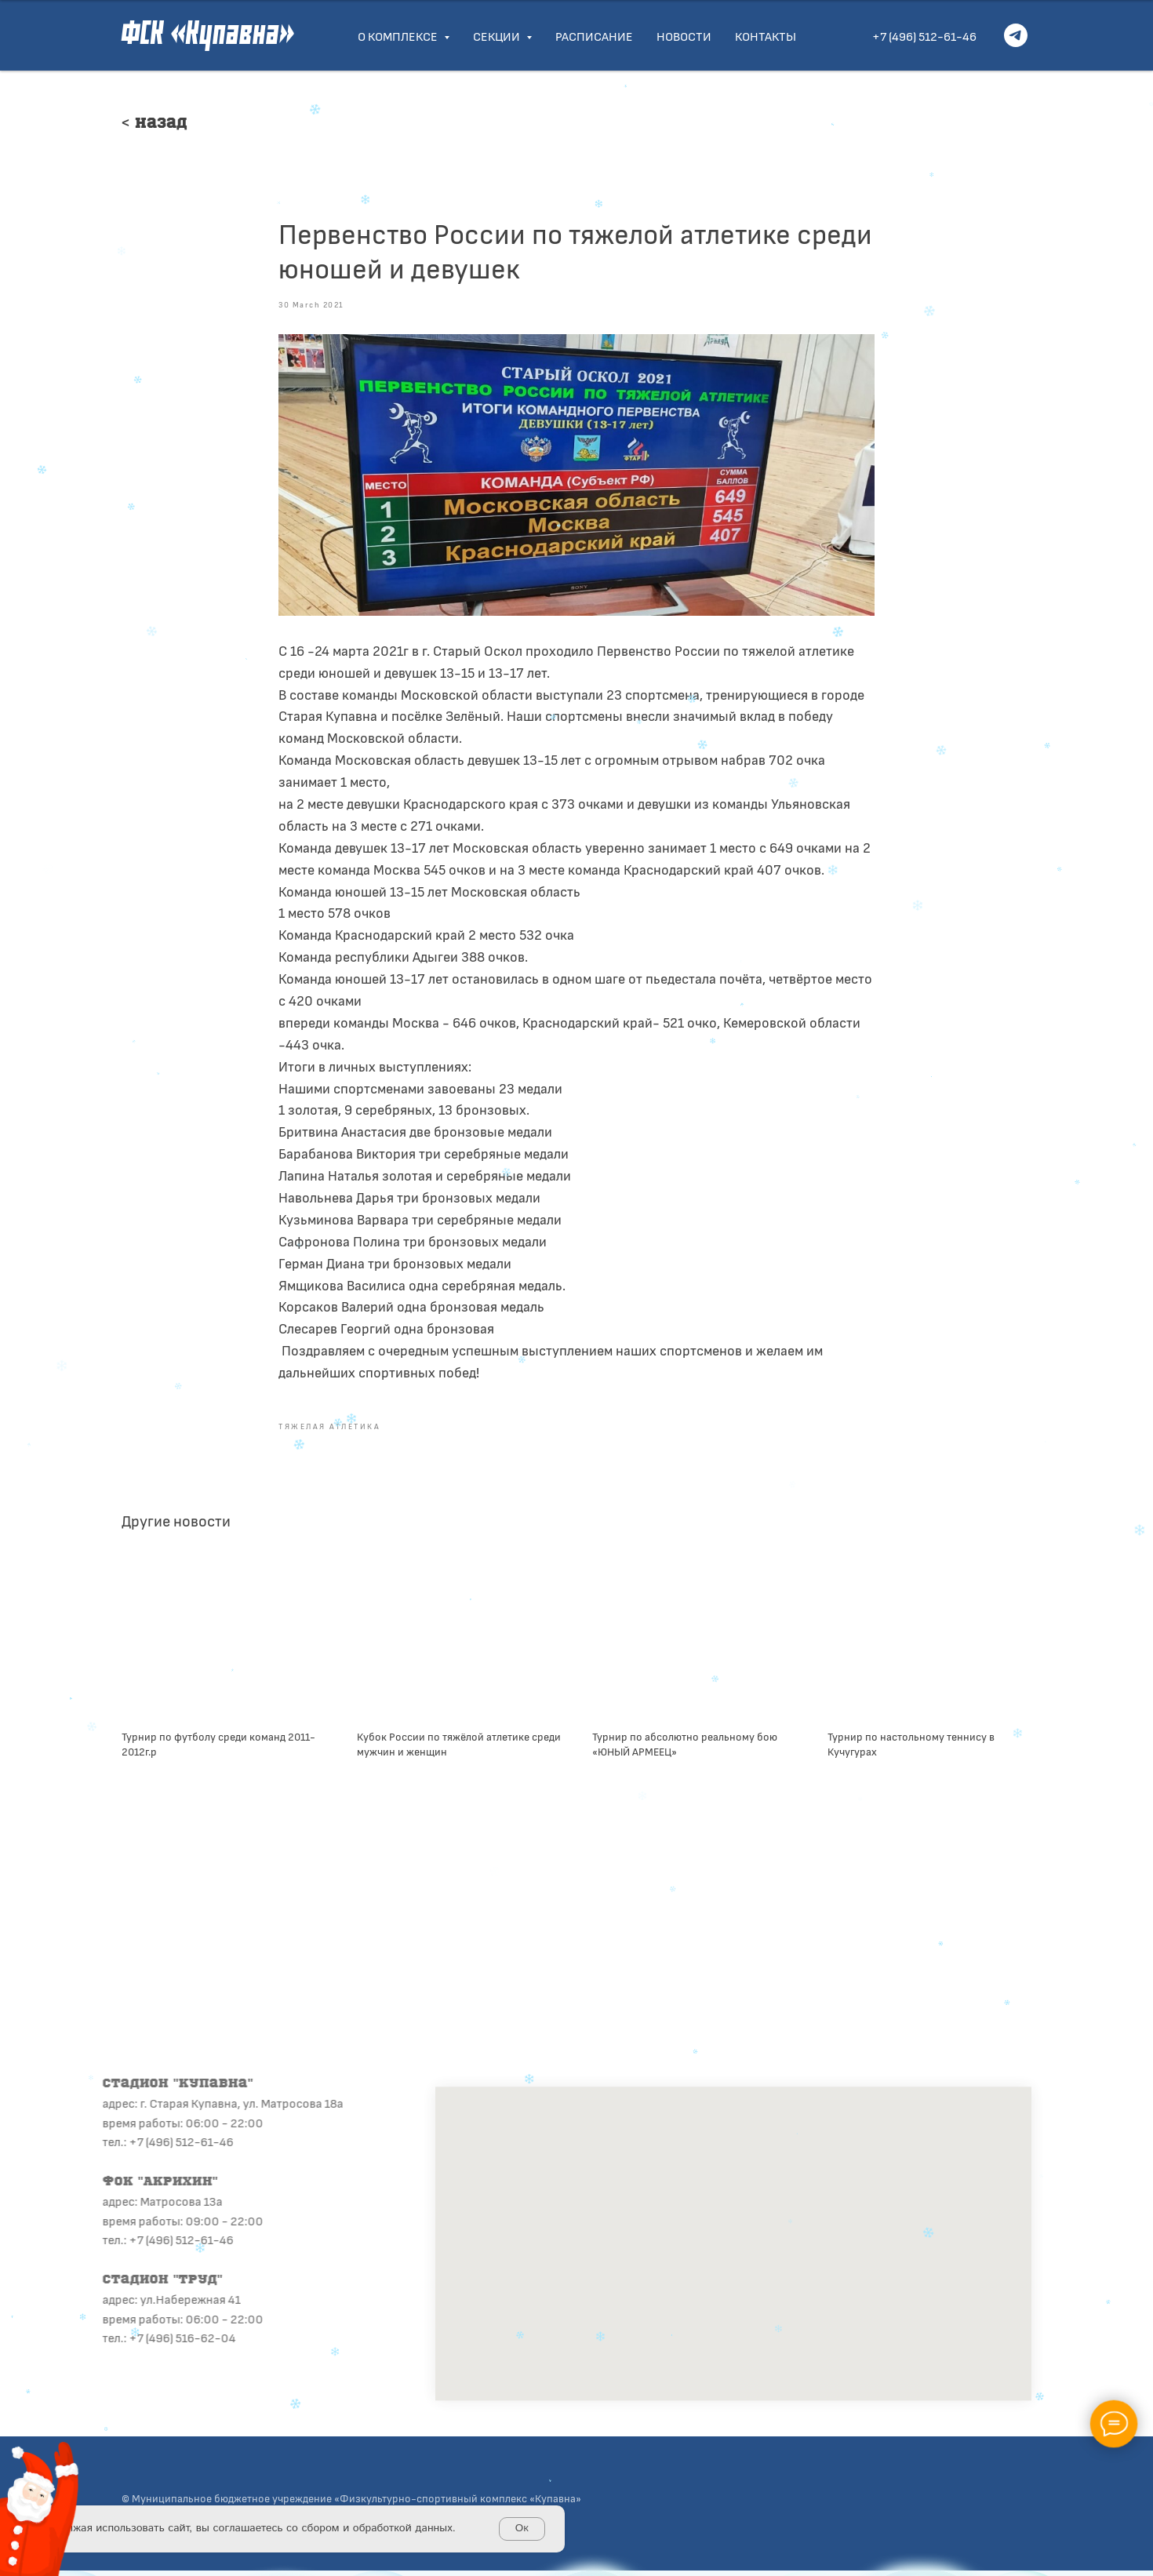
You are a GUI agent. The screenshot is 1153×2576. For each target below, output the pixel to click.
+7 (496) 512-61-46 (924, 35)
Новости (684, 35)
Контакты (765, 35)
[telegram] (1016, 35)
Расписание (594, 35)
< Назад (154, 124)
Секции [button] (497, 35)
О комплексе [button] (399, 35)
